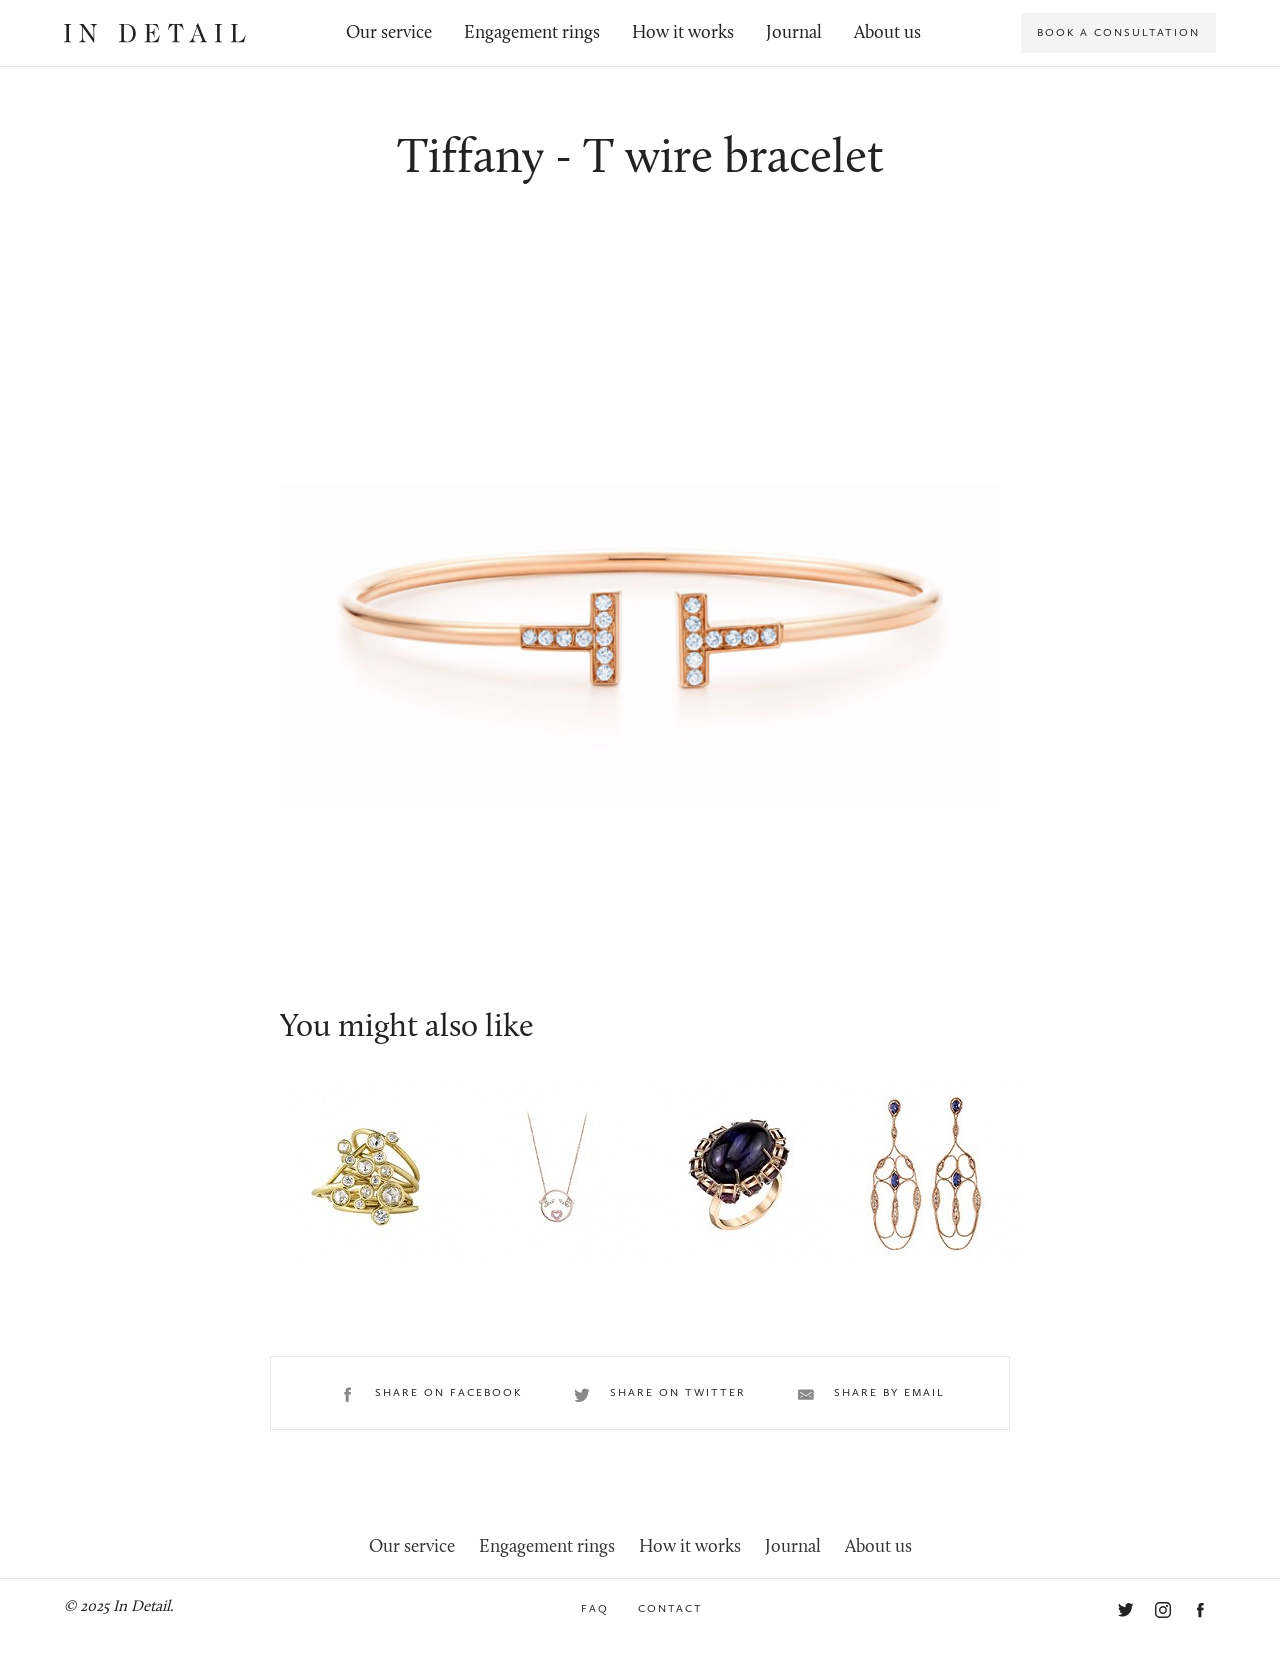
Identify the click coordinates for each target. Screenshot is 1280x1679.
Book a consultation (1118, 32)
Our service (389, 33)
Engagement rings (532, 33)
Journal (794, 33)
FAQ (595, 1608)
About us (887, 33)
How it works (683, 33)
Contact (670, 1608)
